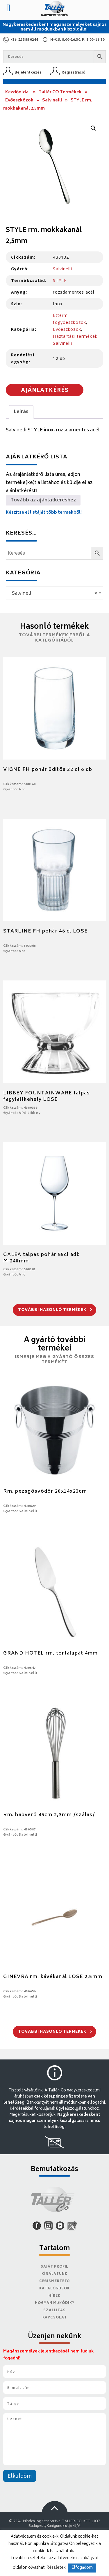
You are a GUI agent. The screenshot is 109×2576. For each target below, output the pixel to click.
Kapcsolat (54, 2317)
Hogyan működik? (54, 2303)
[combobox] (54, 593)
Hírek (54, 2296)
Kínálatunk (54, 2274)
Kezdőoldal (17, 92)
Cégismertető (54, 2281)
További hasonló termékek (55, 1310)
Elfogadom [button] (82, 2568)
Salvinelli (52, 100)
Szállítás (54, 2310)
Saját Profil (55, 2267)
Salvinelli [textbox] (52, 593)
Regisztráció (73, 72)
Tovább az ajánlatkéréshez (43, 500)
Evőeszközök (19, 100)
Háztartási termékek (75, 336)
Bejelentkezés (28, 72)
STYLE (60, 280)
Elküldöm (20, 2476)
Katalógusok (54, 2288)
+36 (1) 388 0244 (24, 40)
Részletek (56, 2567)
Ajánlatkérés (45, 390)
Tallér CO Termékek (60, 92)
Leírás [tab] (21, 412)
